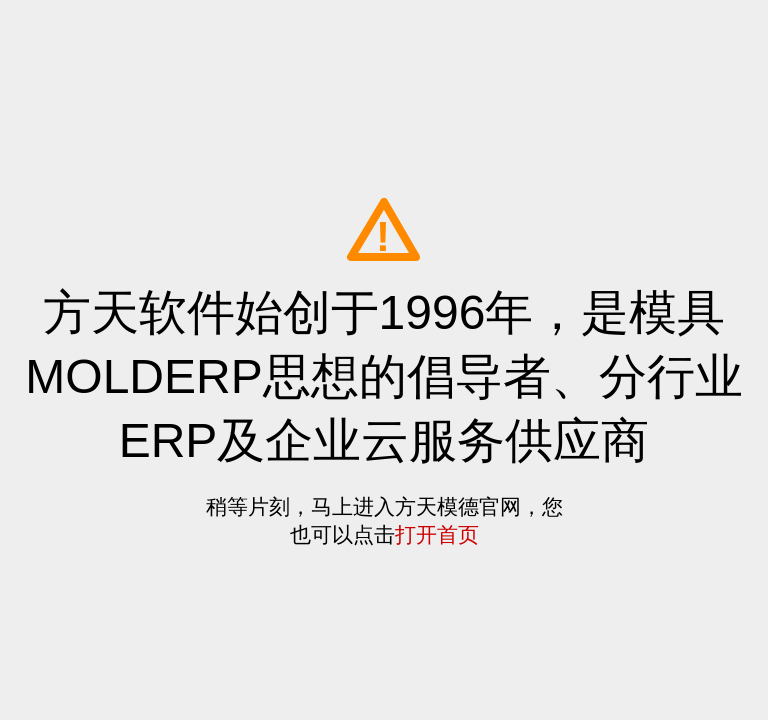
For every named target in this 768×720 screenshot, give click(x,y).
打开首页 (437, 534)
